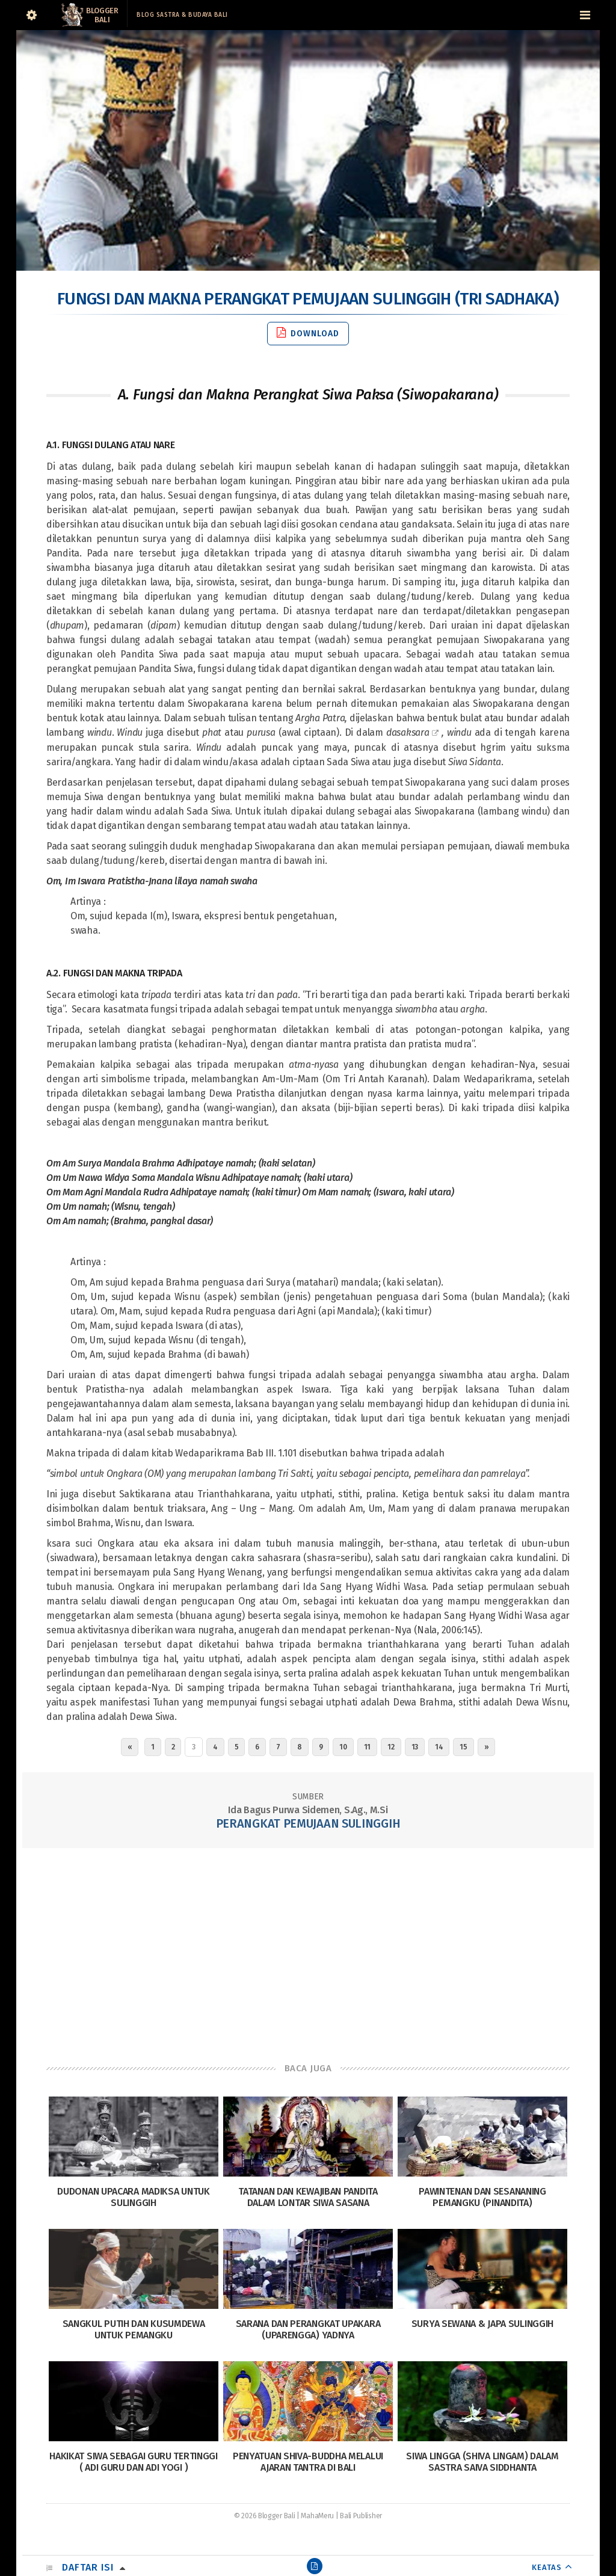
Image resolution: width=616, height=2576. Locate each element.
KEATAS (547, 2567)
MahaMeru (317, 2516)
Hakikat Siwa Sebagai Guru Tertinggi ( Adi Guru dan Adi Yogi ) (133, 2461)
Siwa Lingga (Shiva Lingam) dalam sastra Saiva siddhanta (482, 2461)
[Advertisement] (308, 1944)
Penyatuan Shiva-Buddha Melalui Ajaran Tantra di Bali (308, 2461)
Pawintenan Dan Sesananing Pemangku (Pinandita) (482, 2197)
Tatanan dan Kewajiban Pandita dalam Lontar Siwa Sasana (307, 2197)
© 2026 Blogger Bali (264, 2516)
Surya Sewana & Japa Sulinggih (482, 2323)
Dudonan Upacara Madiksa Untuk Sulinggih (133, 2197)
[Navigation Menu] (585, 15)
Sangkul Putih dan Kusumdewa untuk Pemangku (134, 2329)
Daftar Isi (88, 2567)
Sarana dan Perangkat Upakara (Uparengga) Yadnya (308, 2329)
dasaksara (407, 732)
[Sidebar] (31, 15)
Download (308, 333)
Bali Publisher (361, 2516)
